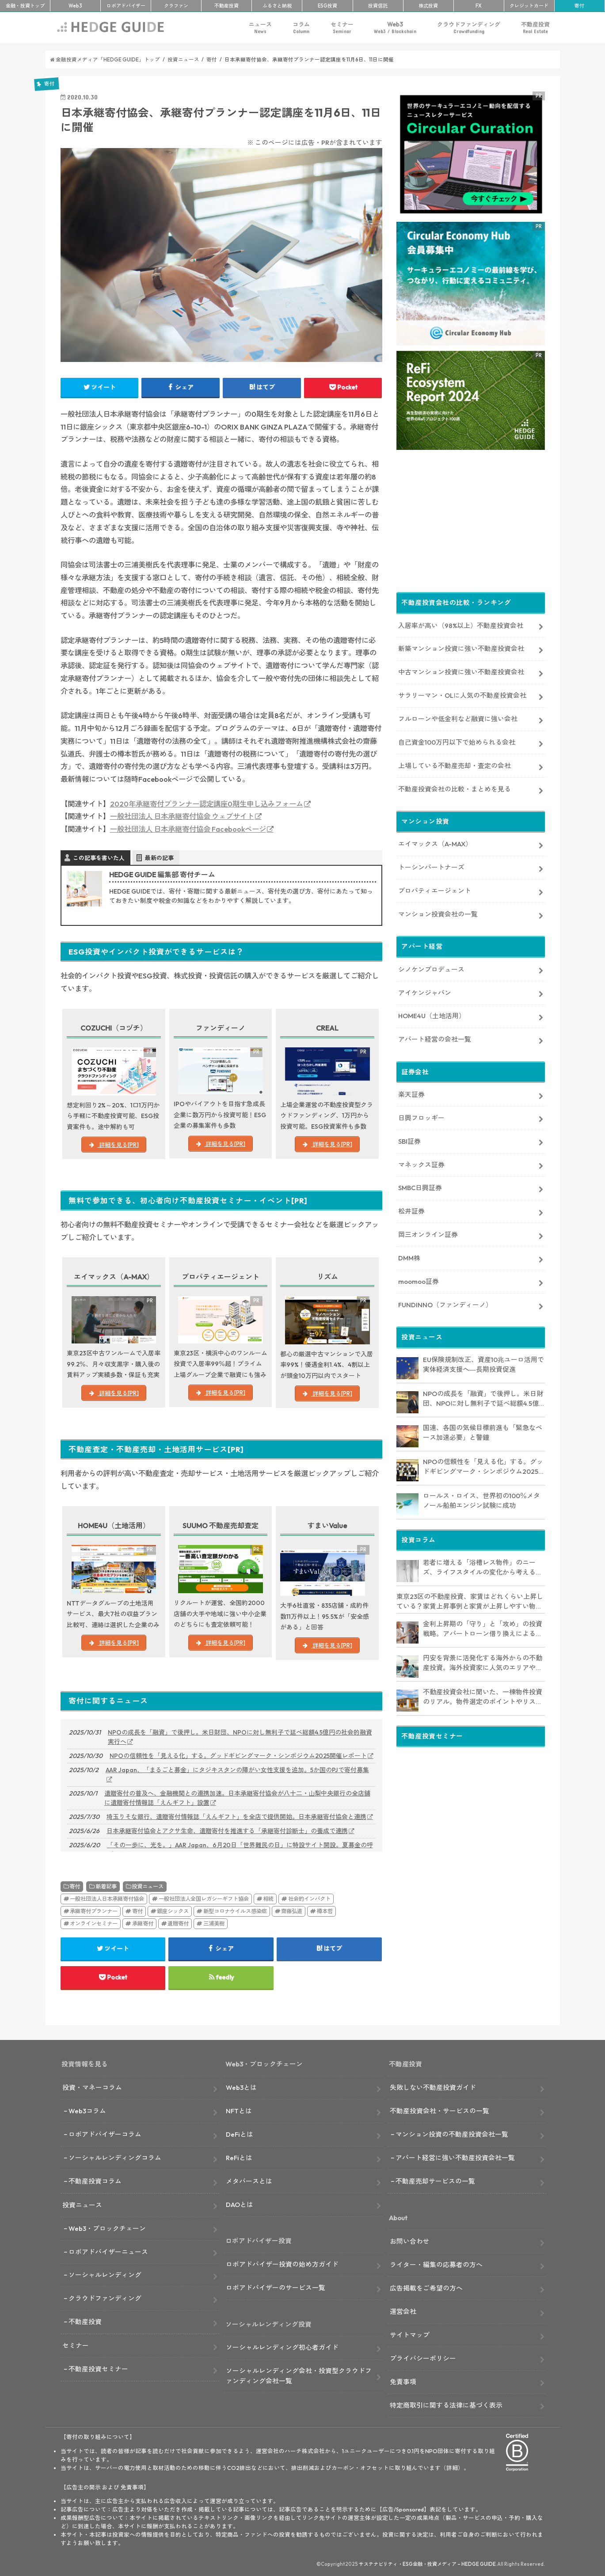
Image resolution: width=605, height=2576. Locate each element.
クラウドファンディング (468, 27)
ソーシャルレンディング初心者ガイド (282, 2347)
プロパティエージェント (434, 891)
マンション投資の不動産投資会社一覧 (452, 2134)
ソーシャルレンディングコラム (114, 2158)
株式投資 (428, 6)
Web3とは (241, 2087)
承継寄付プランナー (94, 1911)
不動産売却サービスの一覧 (435, 2181)
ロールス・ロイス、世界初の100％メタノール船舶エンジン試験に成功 (481, 1501)
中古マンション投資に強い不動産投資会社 (461, 672)
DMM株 (409, 1258)
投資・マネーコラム (92, 2087)
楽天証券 (411, 1094)
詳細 (452, 2467)
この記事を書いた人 (99, 857)
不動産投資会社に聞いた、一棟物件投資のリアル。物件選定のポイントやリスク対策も (482, 1697)
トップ (25, 6)
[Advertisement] (470, 523)
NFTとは (239, 2111)
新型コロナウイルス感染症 (235, 1911)
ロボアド (126, 6)
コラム (301, 27)
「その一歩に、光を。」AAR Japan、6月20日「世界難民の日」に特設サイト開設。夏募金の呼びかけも (240, 1849)
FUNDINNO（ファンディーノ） (445, 1305)
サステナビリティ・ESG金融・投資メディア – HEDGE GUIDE (427, 2564)
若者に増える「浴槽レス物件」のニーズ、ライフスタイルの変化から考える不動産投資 (482, 1568)
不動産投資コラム (95, 2181)
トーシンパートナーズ (431, 867)
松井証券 (411, 1211)
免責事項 (403, 2382)
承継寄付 (142, 1923)
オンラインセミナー (94, 1923)
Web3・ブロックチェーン (107, 2228)
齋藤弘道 (291, 1911)
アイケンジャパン (424, 993)
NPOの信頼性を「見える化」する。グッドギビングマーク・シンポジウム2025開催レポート (238, 1756)
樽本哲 (325, 1911)
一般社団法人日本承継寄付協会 (107, 1898)
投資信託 (378, 6)
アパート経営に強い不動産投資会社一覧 (455, 2158)
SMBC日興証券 (420, 1187)
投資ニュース (148, 1886)
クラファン (176, 6)
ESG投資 (327, 6)
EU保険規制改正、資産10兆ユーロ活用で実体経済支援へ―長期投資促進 (483, 1364)
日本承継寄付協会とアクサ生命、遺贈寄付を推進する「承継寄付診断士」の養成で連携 (227, 1831)
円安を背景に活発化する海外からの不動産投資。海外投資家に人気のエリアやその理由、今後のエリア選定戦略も (482, 1663)
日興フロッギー (421, 1118)
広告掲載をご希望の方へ (426, 2288)
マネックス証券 (421, 1165)
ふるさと (277, 6)
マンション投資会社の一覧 (438, 914)
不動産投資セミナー (98, 2369)
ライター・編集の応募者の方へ (436, 2264)
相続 (268, 1898)
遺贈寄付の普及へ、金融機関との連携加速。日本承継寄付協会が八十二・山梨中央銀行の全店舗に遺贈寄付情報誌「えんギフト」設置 (237, 1798)
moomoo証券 (418, 1281)
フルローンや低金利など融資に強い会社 (457, 719)
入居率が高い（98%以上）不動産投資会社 (460, 625)
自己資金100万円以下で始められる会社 (456, 742)
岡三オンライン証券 (428, 1234)
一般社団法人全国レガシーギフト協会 (204, 1898)
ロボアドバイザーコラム (104, 2134)
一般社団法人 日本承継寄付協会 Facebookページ (188, 829)
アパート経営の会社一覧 (434, 1039)
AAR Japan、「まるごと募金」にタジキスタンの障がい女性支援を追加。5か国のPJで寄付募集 (237, 1770)
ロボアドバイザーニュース (108, 2252)
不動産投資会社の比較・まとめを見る (454, 789)
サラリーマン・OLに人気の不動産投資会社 (462, 695)
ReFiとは (239, 2158)
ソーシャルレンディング (104, 2275)
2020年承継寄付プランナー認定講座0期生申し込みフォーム (206, 803)
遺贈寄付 (178, 1923)
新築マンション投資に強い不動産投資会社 (461, 648)
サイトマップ (410, 2335)
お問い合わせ (410, 2241)
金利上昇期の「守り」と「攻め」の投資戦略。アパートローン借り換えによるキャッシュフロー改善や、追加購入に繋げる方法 (482, 1629)
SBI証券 (409, 1141)
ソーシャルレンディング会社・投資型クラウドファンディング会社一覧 (299, 2376)
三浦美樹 (213, 1923)
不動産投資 (226, 6)
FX (479, 6)
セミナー (342, 27)
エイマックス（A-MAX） (435, 844)
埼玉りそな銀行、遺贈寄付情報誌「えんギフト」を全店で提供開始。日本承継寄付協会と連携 (236, 1817)
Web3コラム (87, 2111)
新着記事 (106, 1886)
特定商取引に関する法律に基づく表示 (446, 2405)
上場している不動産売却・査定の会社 (454, 765)
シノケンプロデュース (431, 969)
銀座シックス (173, 1911)
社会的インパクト (309, 1898)
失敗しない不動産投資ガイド (433, 2087)
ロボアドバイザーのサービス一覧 (275, 2287)
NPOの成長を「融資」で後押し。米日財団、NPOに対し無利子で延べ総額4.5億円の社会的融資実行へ (240, 1737)
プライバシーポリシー (423, 2358)
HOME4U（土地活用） (431, 1016)
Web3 (395, 27)
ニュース (260, 27)
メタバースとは (249, 2181)
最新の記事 (159, 857)
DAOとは (239, 2204)
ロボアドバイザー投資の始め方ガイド (282, 2264)
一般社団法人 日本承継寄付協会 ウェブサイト (182, 816)
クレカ (529, 6)
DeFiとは (239, 2134)
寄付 (579, 6)
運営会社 (403, 2311)
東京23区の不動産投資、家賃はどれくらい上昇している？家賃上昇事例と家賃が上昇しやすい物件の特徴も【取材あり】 (469, 1602)
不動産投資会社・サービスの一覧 (439, 2111)
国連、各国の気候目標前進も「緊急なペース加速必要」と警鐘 (482, 1432)
